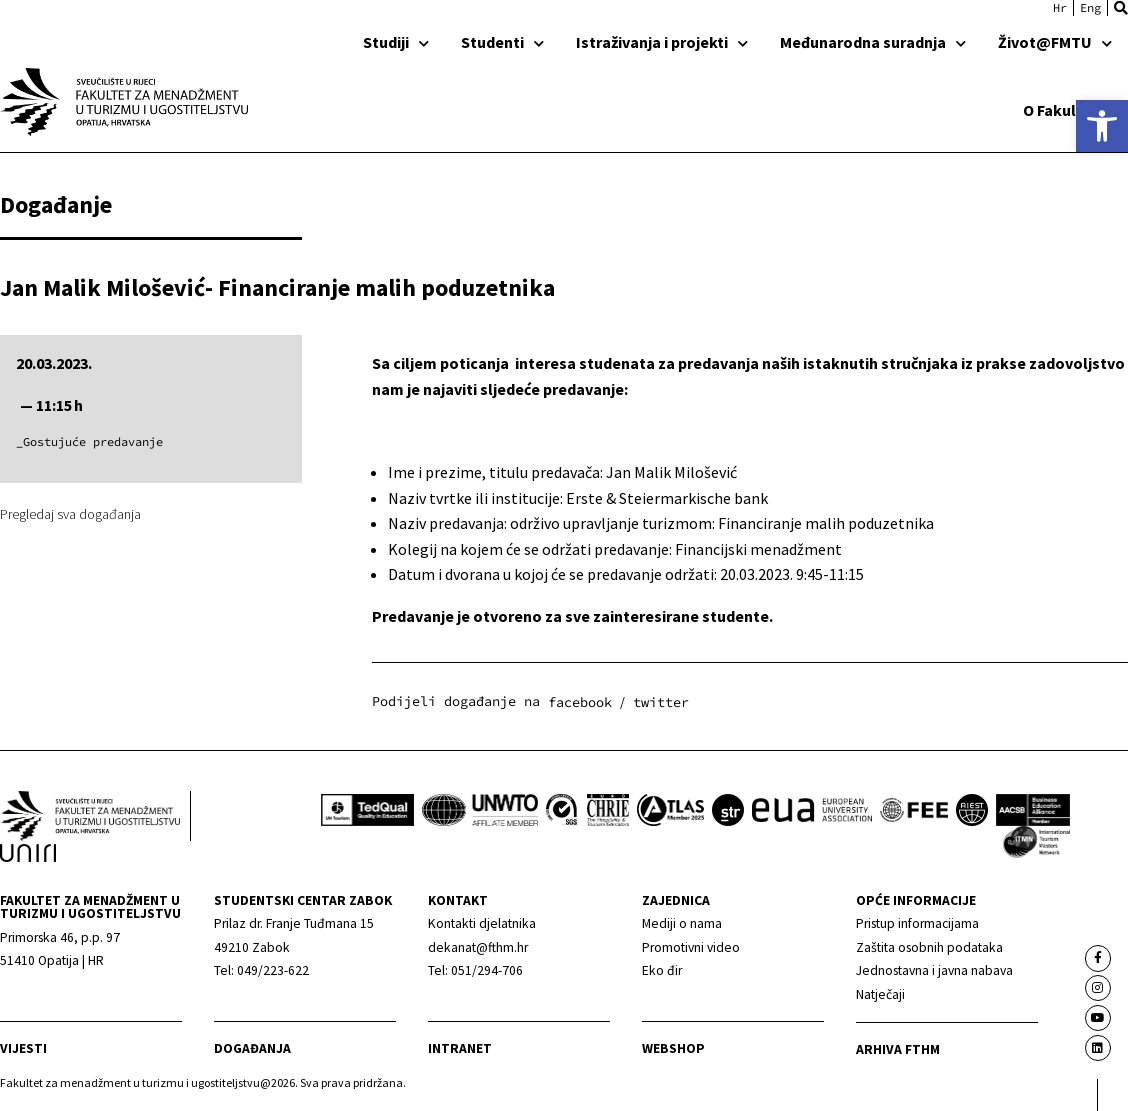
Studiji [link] (396, 42)
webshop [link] (673, 1048)
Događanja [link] (252, 1048)
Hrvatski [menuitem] (1060, 8)
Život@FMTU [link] (1055, 42)
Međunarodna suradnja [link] (873, 42)
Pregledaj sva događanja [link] (70, 514)
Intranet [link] (460, 1048)
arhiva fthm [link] (898, 1049)
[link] (1102, 126)
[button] (1121, 8)
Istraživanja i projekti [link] (662, 42)
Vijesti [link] (23, 1048)
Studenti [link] (502, 42)
